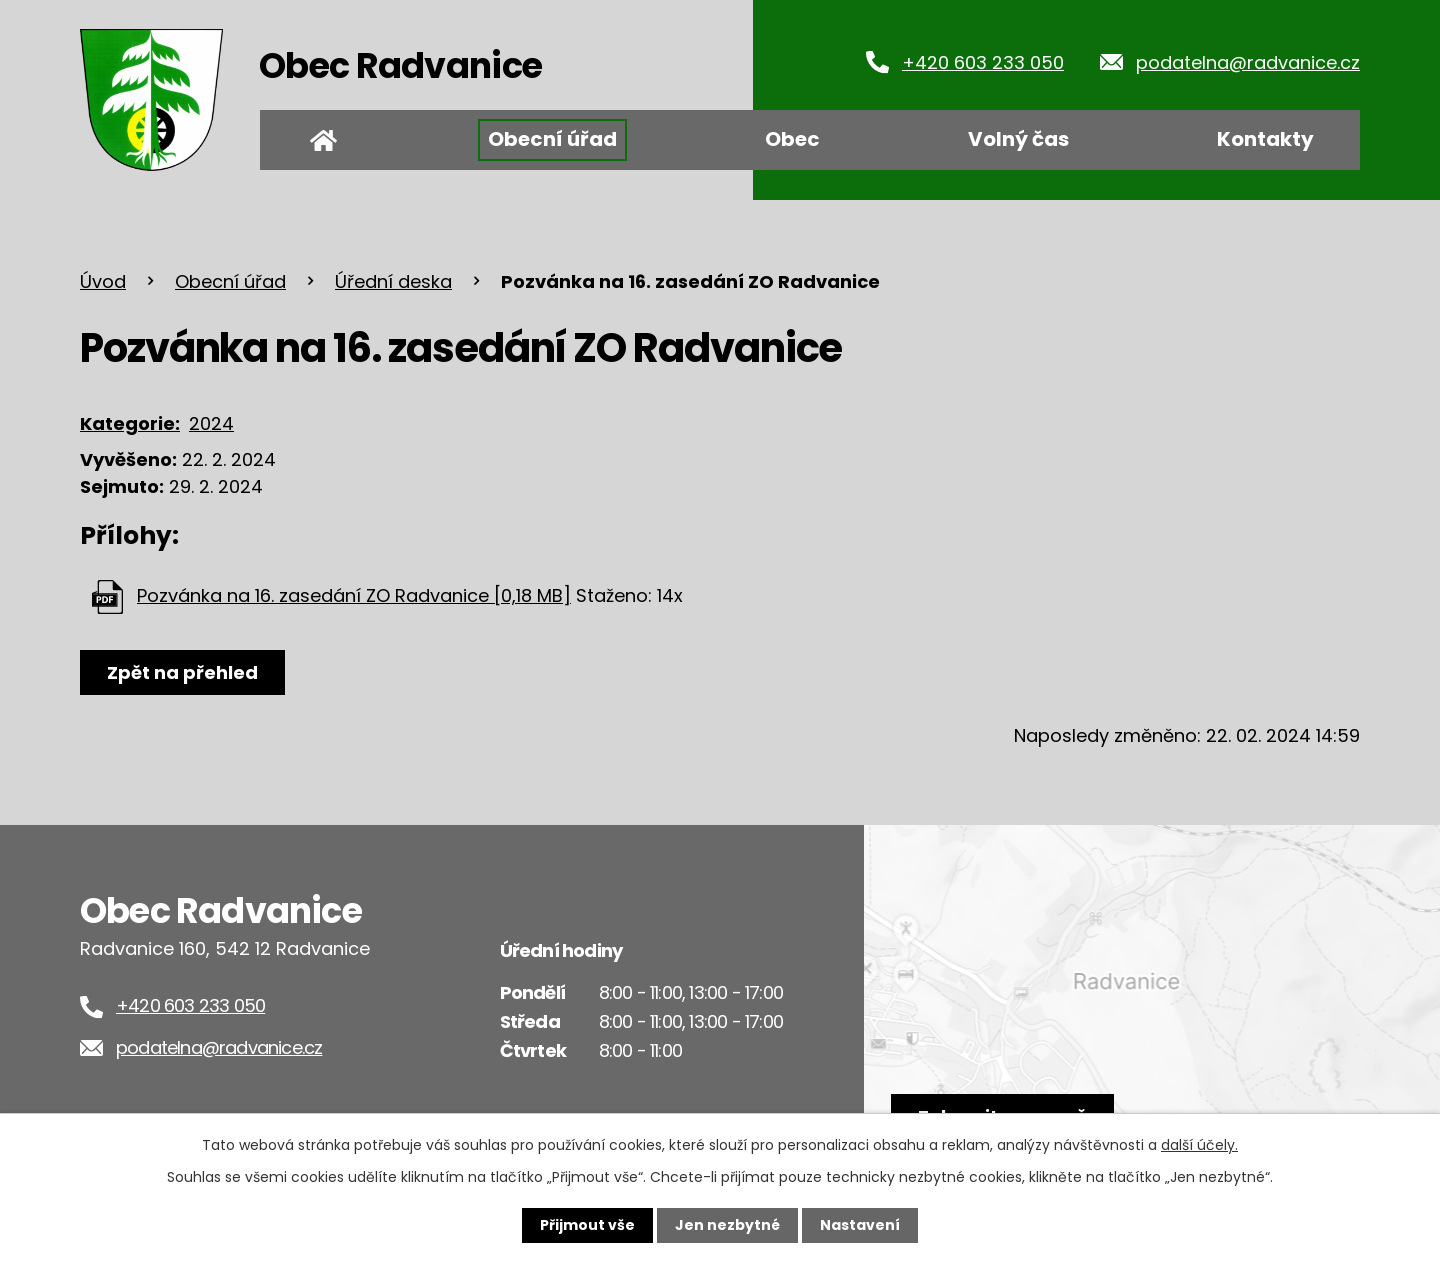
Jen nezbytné (727, 1225)
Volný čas (1018, 139)
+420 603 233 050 (983, 62)
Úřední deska (393, 281)
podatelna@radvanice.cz (1248, 62)
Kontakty (1265, 139)
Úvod (323, 140)
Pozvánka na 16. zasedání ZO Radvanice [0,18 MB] (354, 595)
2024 (211, 423)
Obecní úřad (552, 139)
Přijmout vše (587, 1225)
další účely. (1199, 1145)
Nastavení (860, 1225)
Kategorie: (130, 423)
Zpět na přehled (182, 672)
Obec (792, 139)
